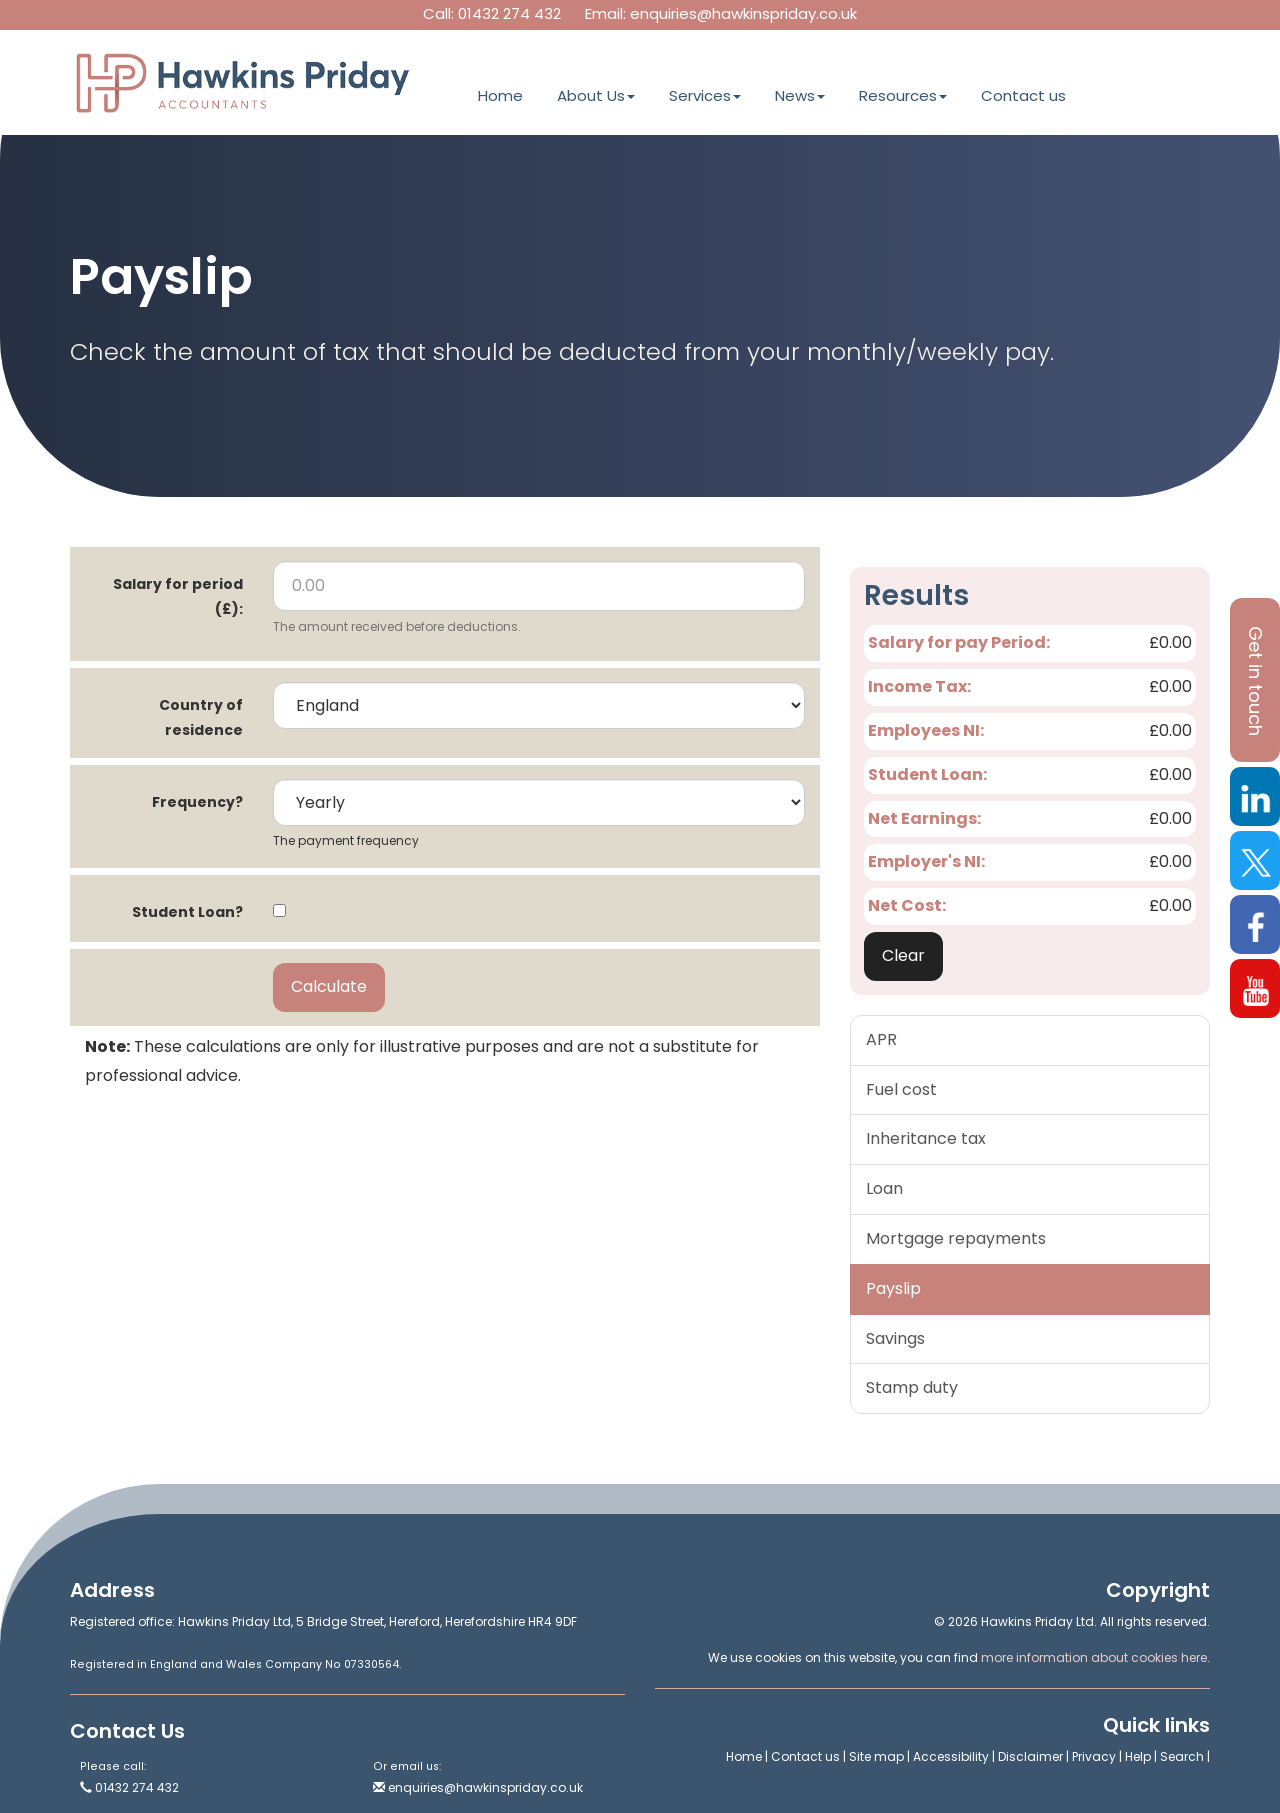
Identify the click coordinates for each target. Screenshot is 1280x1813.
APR (881, 1039)
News (800, 95)
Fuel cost (901, 1089)
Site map (876, 1756)
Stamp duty (912, 1387)
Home (500, 95)
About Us (596, 95)
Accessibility (951, 1756)
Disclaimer (1030, 1756)
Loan (884, 1188)
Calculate (329, 986)
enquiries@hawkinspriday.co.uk (743, 13)
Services (705, 95)
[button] (1255, 680)
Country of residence (201, 717)
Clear (903, 955)
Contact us (1023, 95)
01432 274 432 (509, 13)
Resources (903, 95)
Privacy (1094, 1756)
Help (1138, 1756)
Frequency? (197, 802)
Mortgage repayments (956, 1238)
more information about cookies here (1094, 1657)
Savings (895, 1338)
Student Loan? (187, 912)
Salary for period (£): (178, 596)
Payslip (893, 1288)
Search (1182, 1756)
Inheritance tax (926, 1138)
